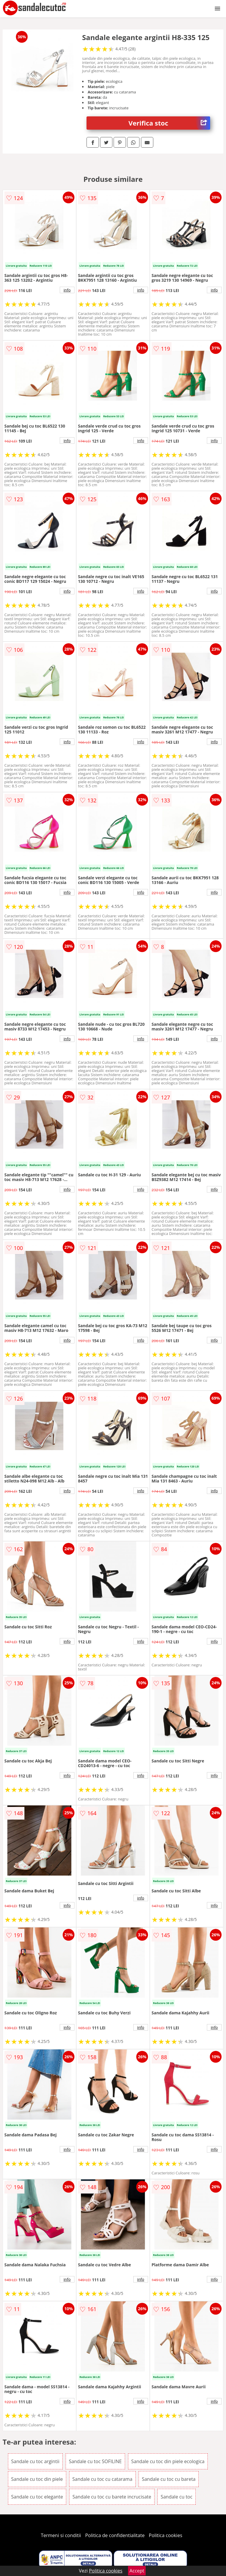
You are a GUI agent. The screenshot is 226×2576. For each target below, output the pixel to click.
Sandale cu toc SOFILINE (95, 2461)
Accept (136, 2570)
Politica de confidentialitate (115, 2535)
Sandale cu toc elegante (37, 2496)
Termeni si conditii (61, 2535)
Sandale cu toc (176, 2496)
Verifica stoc (169, 123)
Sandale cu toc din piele (37, 2479)
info (67, 290)
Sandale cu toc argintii (35, 2461)
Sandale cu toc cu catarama (102, 2479)
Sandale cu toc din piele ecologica (168, 2461)
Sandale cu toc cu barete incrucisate (111, 2496)
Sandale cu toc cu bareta (169, 2479)
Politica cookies (165, 2535)
